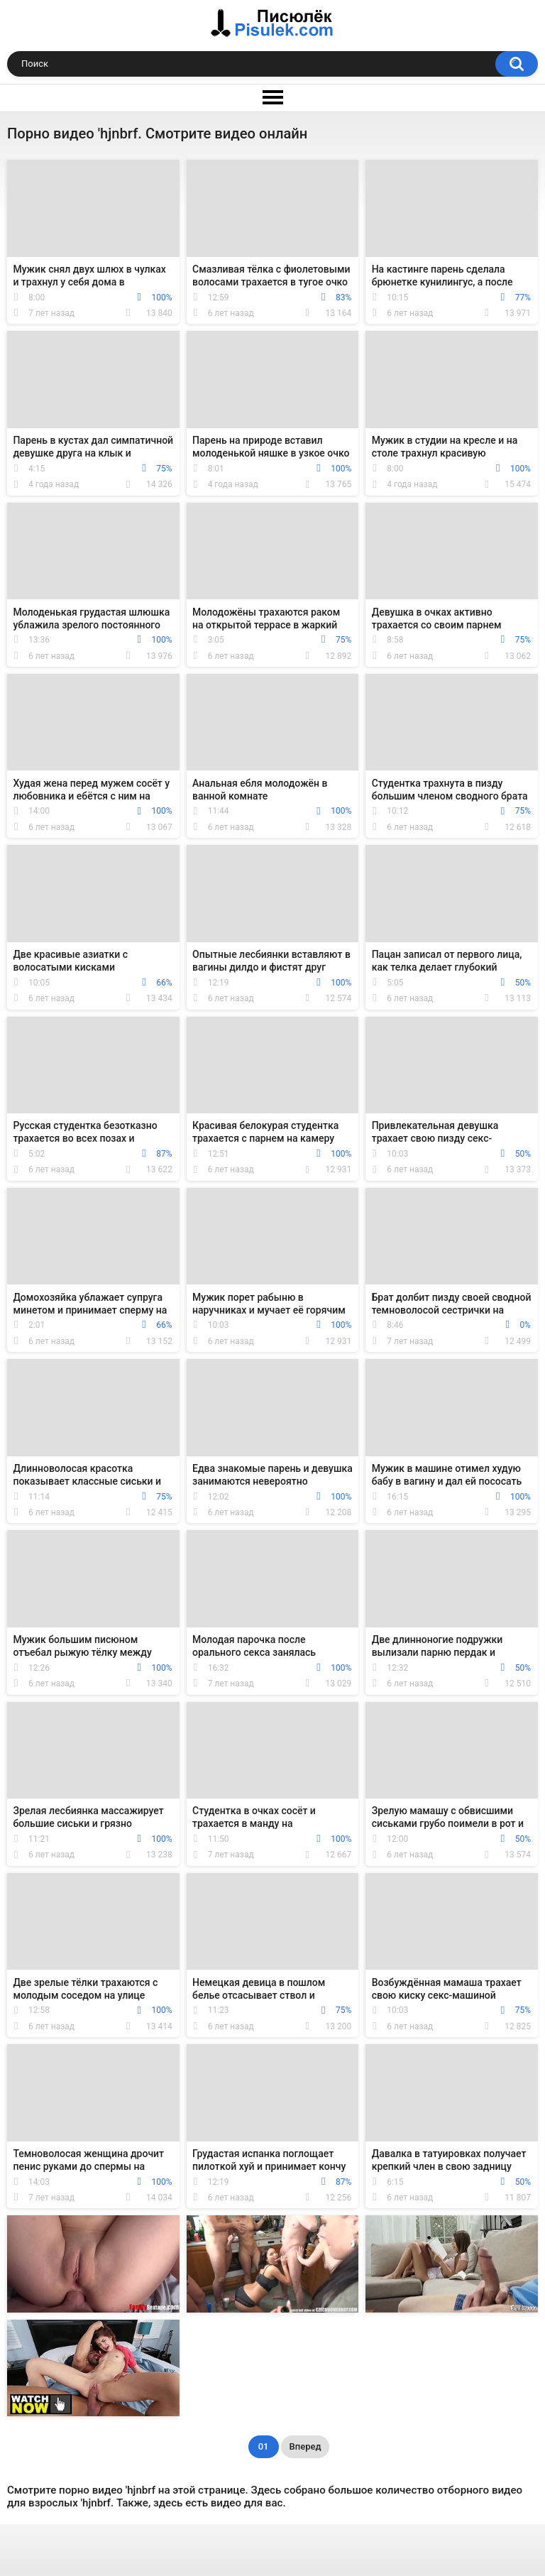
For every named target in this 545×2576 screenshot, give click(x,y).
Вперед (305, 2446)
